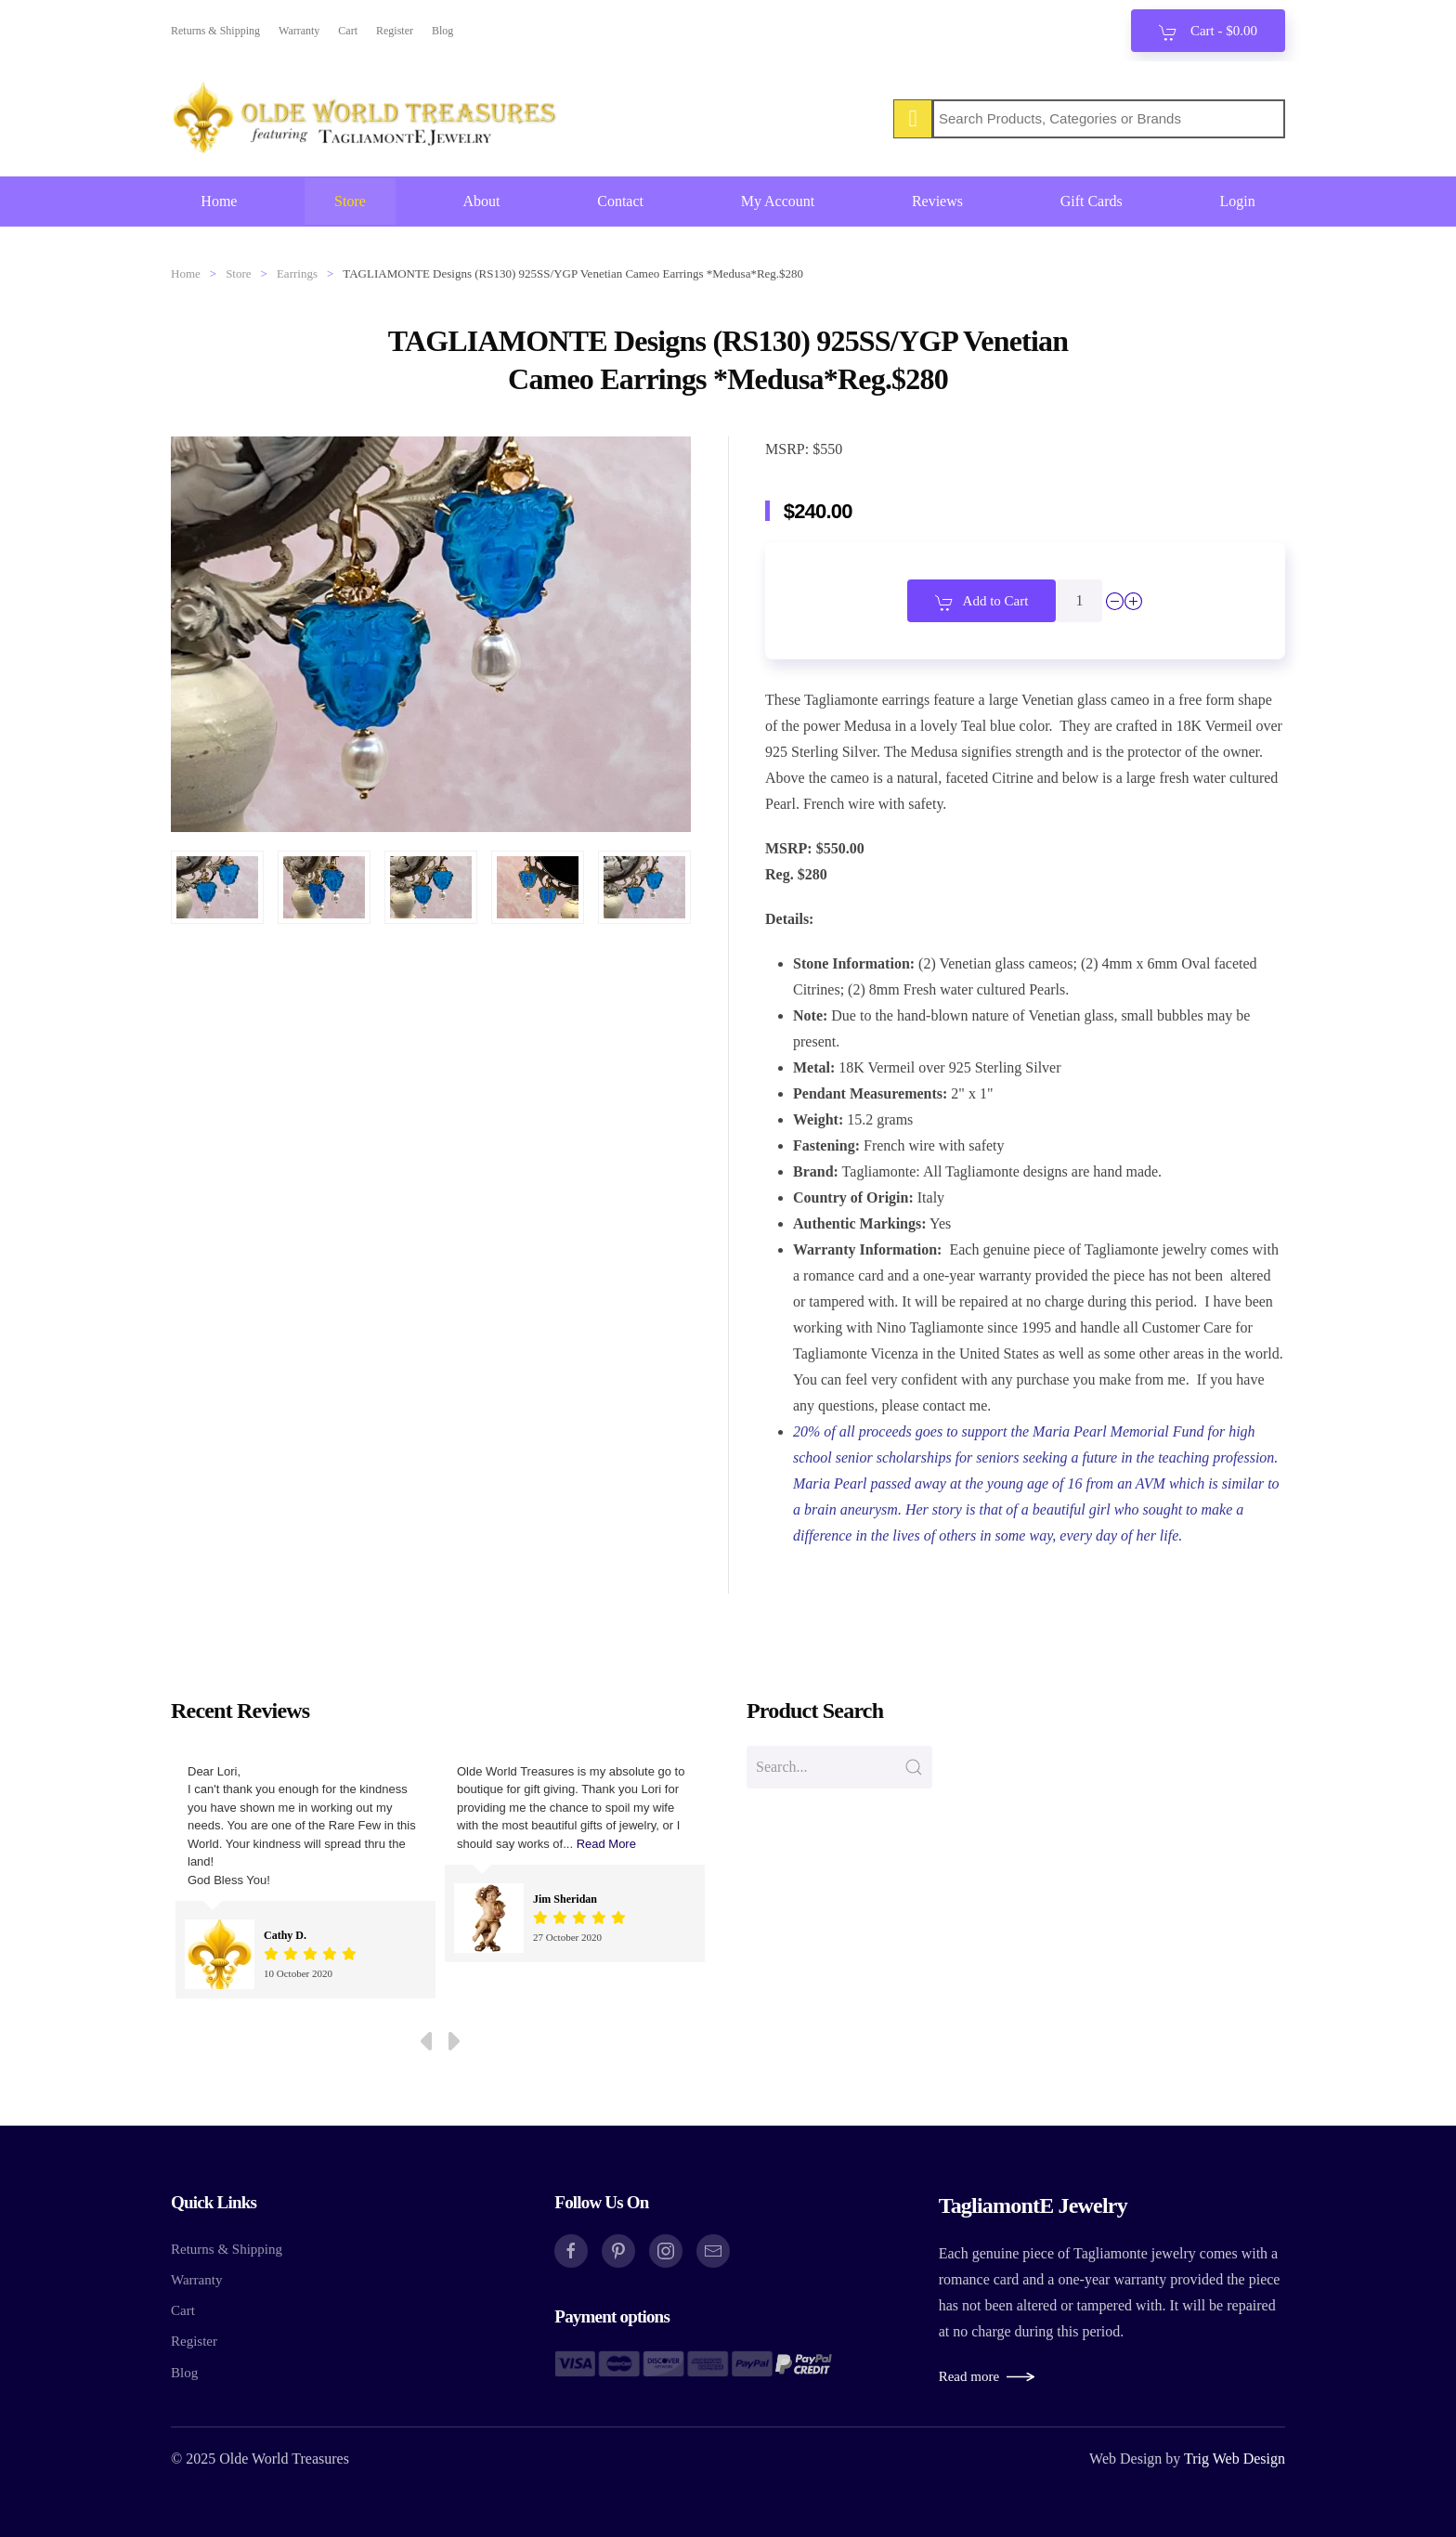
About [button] (481, 201)
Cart (348, 30)
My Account (778, 201)
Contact (620, 201)
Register (394, 30)
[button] (217, 887)
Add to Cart (982, 602)
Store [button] (350, 201)
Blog (442, 30)
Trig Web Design (1234, 2458)
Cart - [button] (1208, 32)
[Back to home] (366, 119)
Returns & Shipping (215, 30)
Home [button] (219, 201)
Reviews (937, 201)
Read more (969, 2376)
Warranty (299, 30)
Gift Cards (1091, 201)
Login (1236, 201)
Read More (606, 1844)
